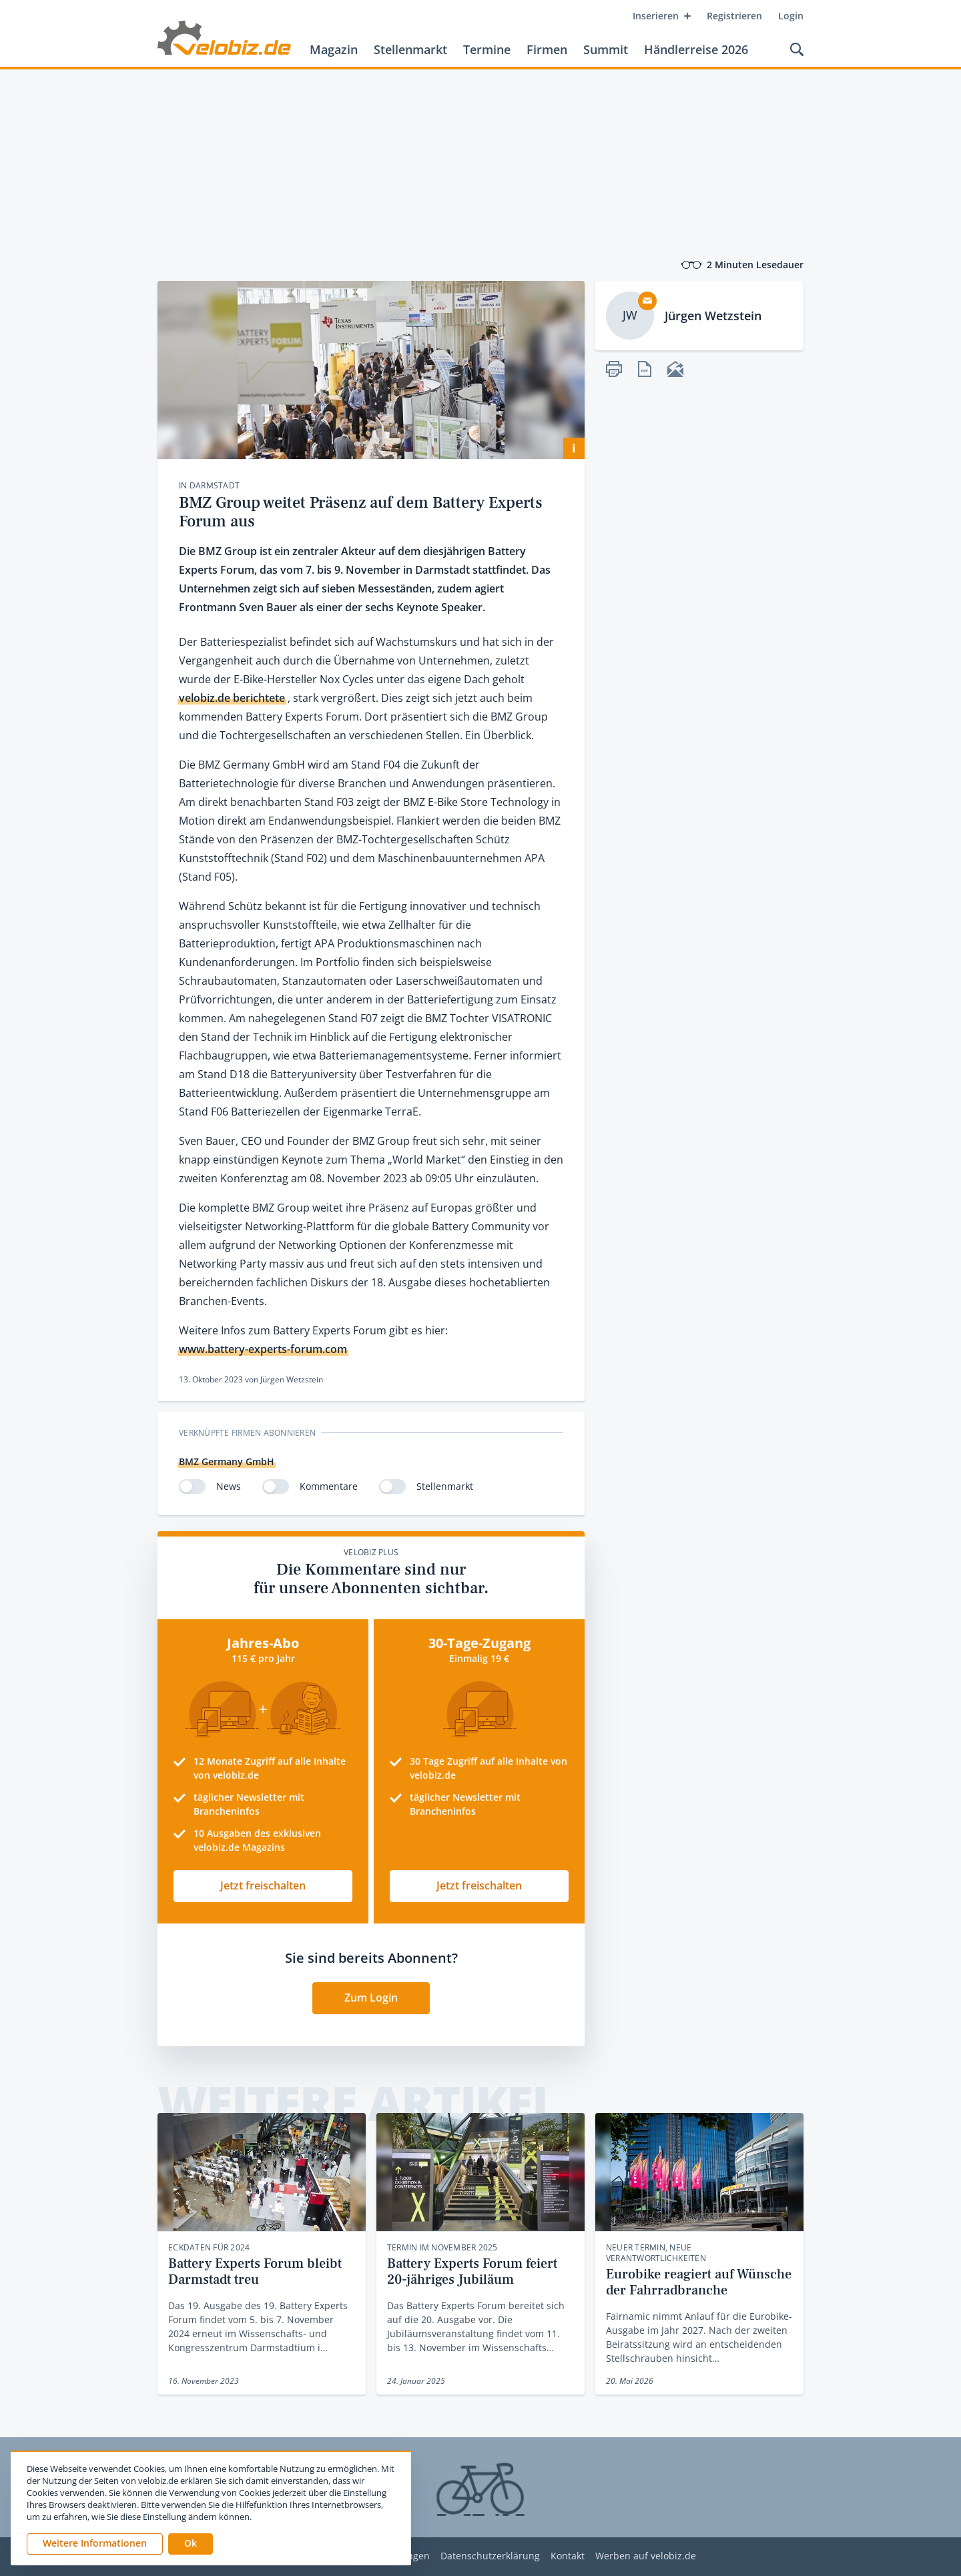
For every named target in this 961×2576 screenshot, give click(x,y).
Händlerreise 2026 (696, 49)
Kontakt (568, 2556)
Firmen (547, 49)
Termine (487, 49)
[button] (190, 2544)
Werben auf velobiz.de (645, 2556)
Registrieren (734, 15)
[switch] (192, 1486)
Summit (605, 49)
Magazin (334, 49)
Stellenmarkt (410, 49)
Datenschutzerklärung (490, 2556)
